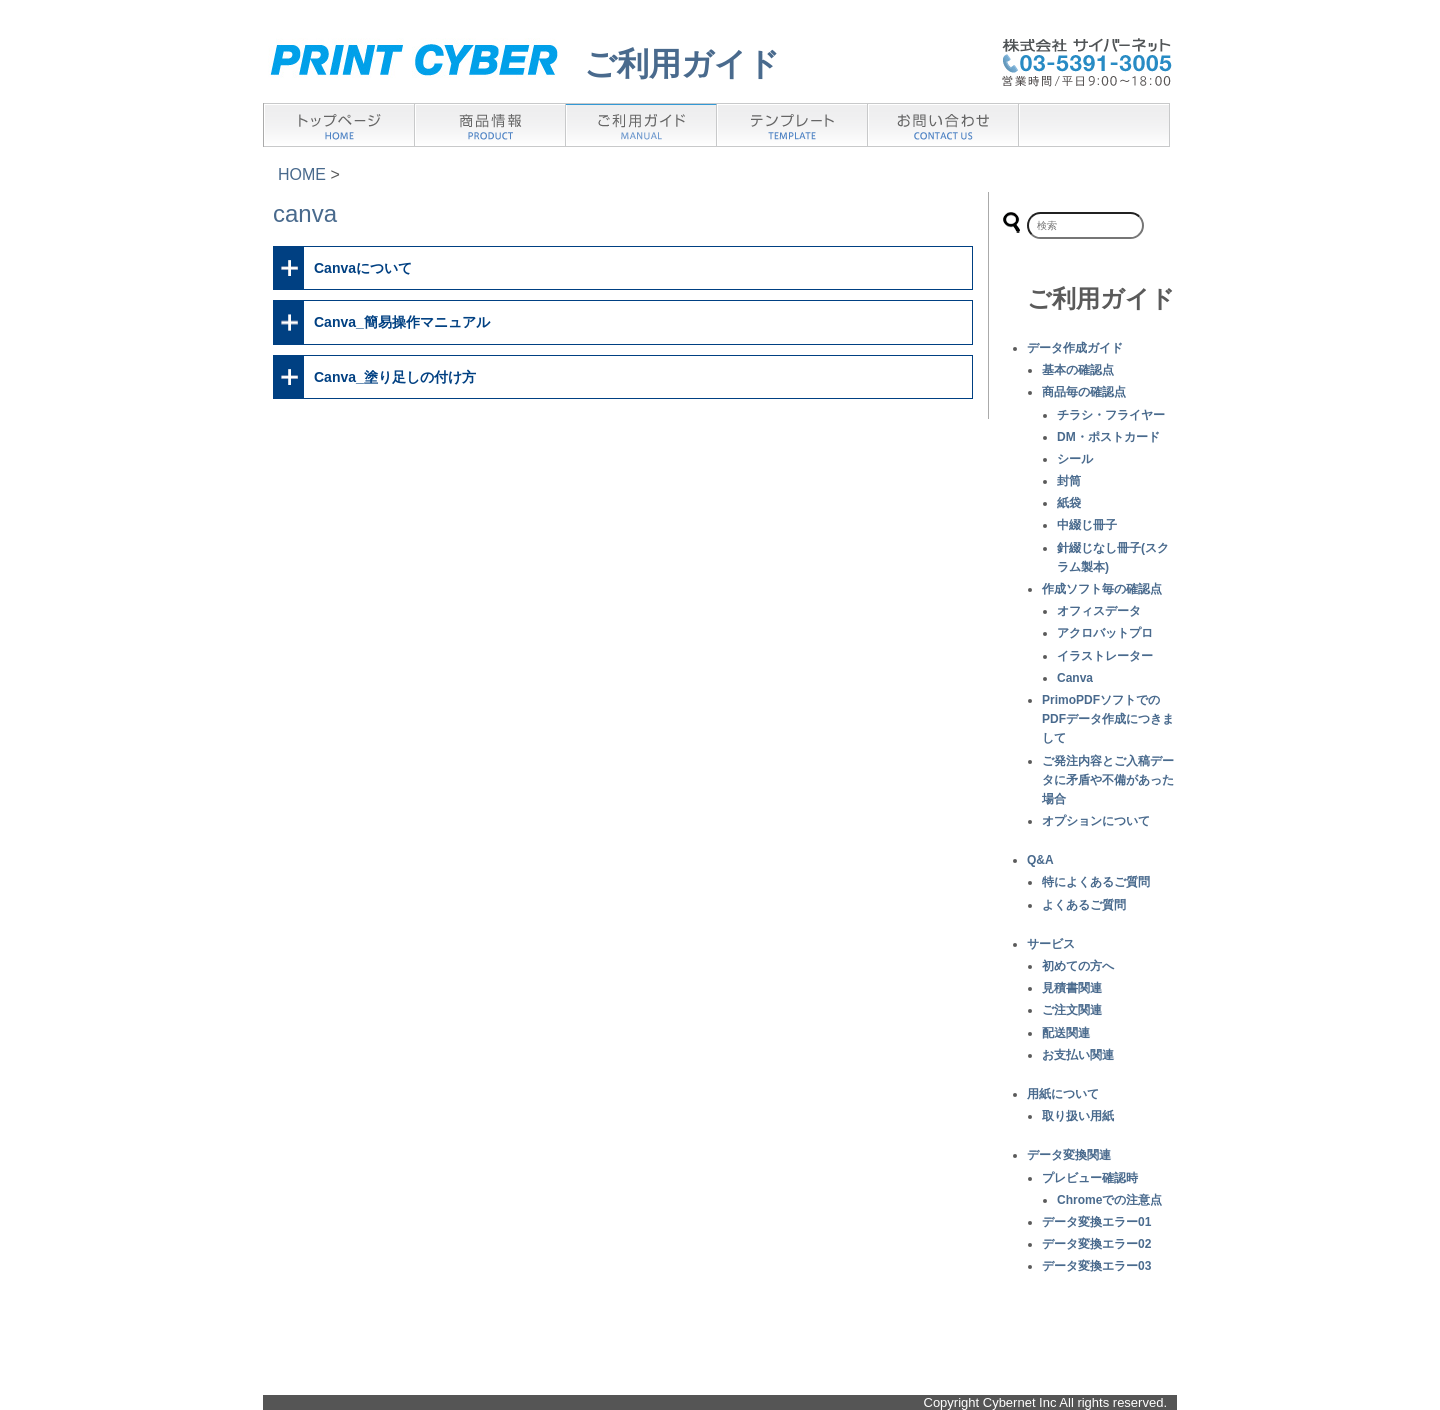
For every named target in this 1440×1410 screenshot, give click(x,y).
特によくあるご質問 (1096, 882)
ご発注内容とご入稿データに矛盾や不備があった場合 (1108, 780)
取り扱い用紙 (1078, 1116)
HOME (302, 174)
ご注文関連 (1072, 1010)
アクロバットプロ (1105, 633)
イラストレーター (1105, 656)
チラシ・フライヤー (1111, 415)
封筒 (1069, 481)
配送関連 (1066, 1033)
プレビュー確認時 (1090, 1178)
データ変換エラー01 (1096, 1222)
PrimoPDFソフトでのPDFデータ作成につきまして (1108, 719)
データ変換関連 (1069, 1155)
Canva (1075, 678)
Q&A (1040, 860)
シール (1075, 459)
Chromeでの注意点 (1109, 1200)
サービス (1051, 944)
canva (305, 213)
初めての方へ (1078, 966)
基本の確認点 (1078, 370)
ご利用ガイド (682, 64)
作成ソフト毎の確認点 (1102, 589)
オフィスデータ (1099, 611)
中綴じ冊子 (1087, 525)
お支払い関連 (1078, 1055)
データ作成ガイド (1075, 348)
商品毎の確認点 (1084, 392)
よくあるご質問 (1084, 905)
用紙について (1063, 1094)
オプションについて (1096, 821)
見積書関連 (1072, 988)
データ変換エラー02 (1096, 1244)
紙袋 (1069, 503)
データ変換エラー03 (1096, 1266)
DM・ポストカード (1108, 437)
